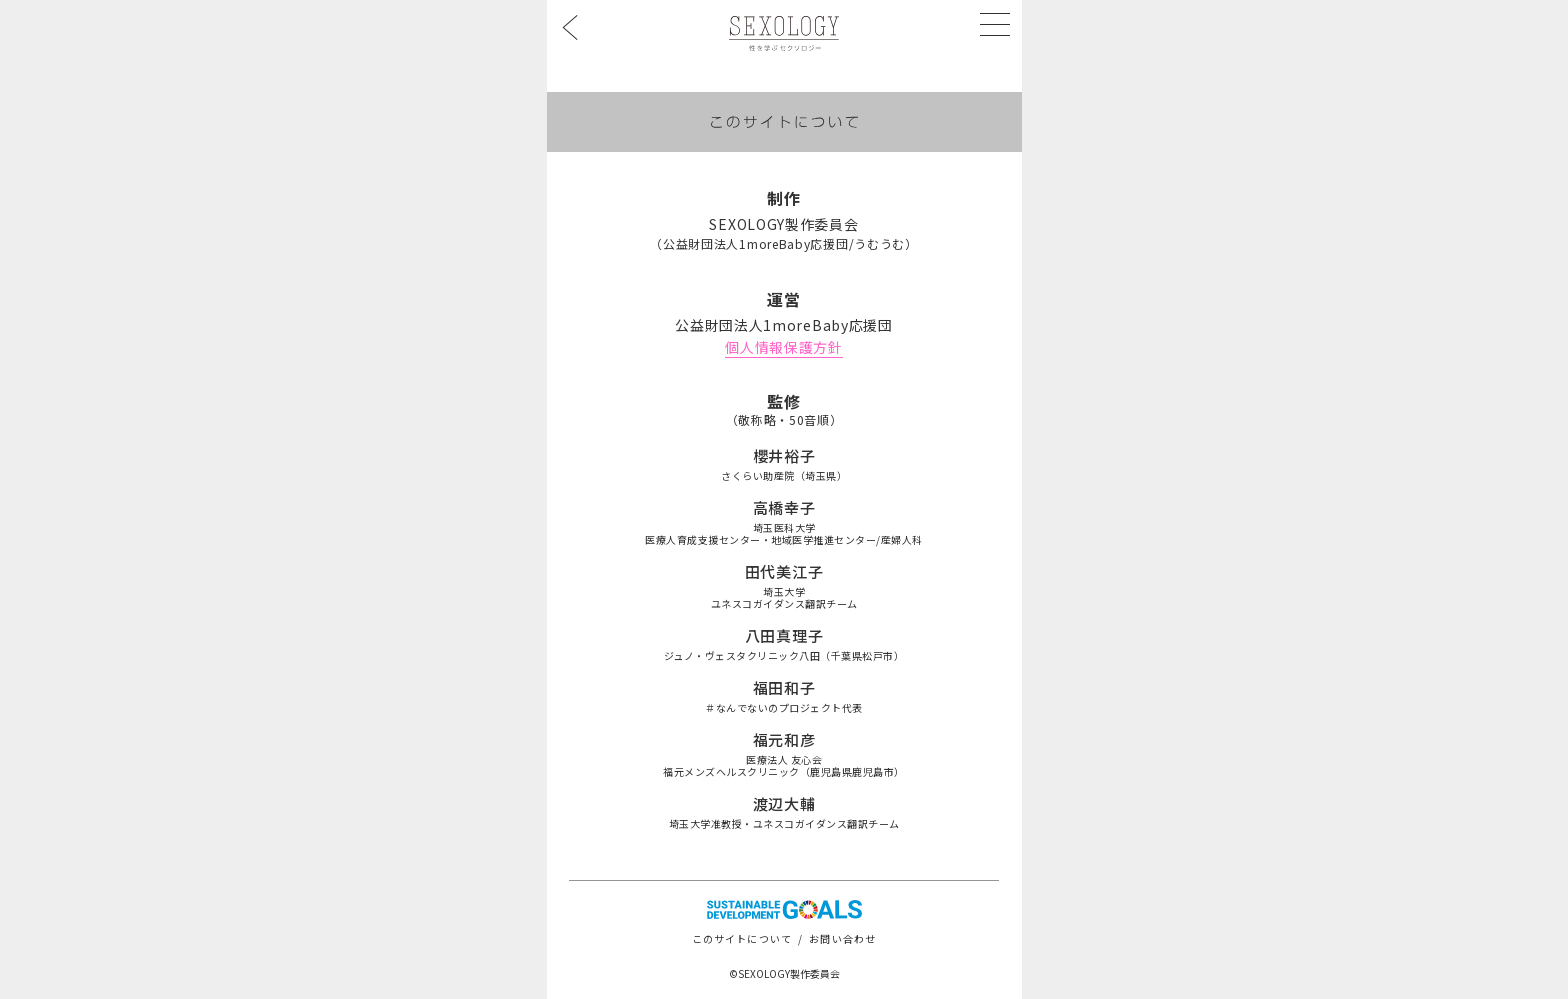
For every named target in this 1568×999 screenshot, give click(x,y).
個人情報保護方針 (784, 347)
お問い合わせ (842, 938)
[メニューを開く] (995, 24)
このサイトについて (742, 938)
